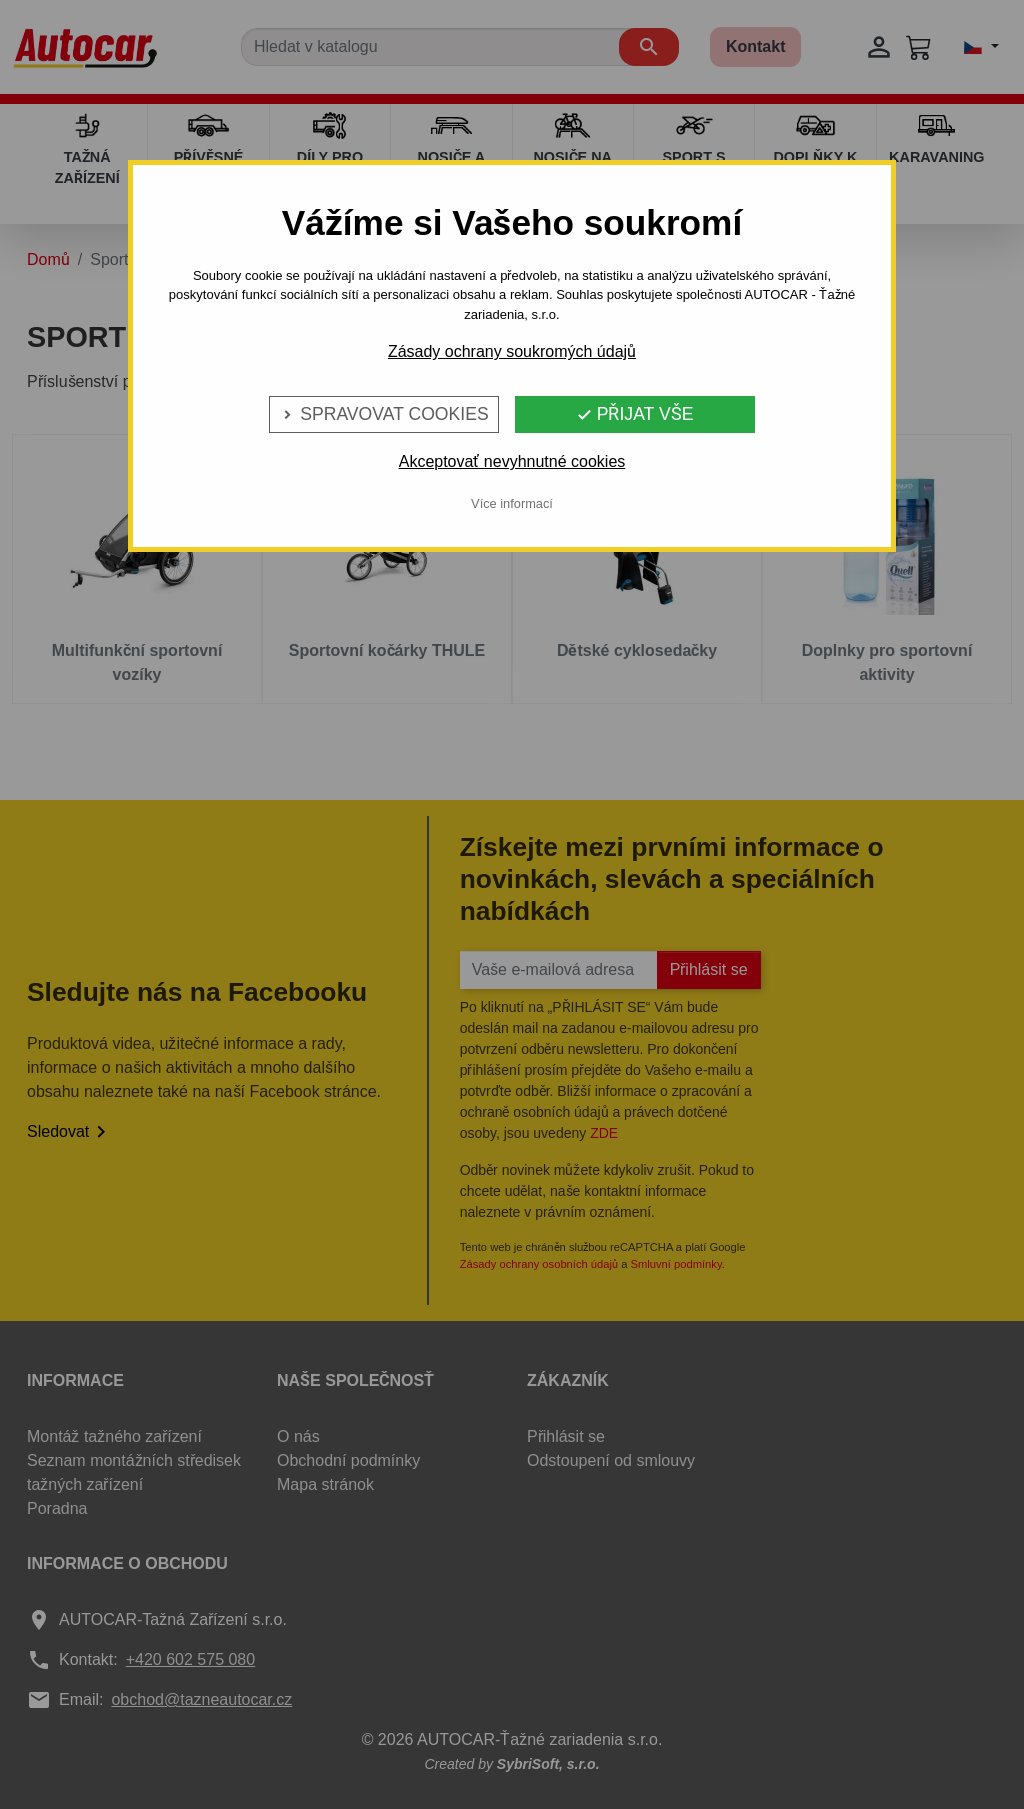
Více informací (512, 503)
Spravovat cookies (383, 414)
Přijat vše (635, 414)
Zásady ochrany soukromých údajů (512, 351)
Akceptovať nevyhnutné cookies (512, 461)
